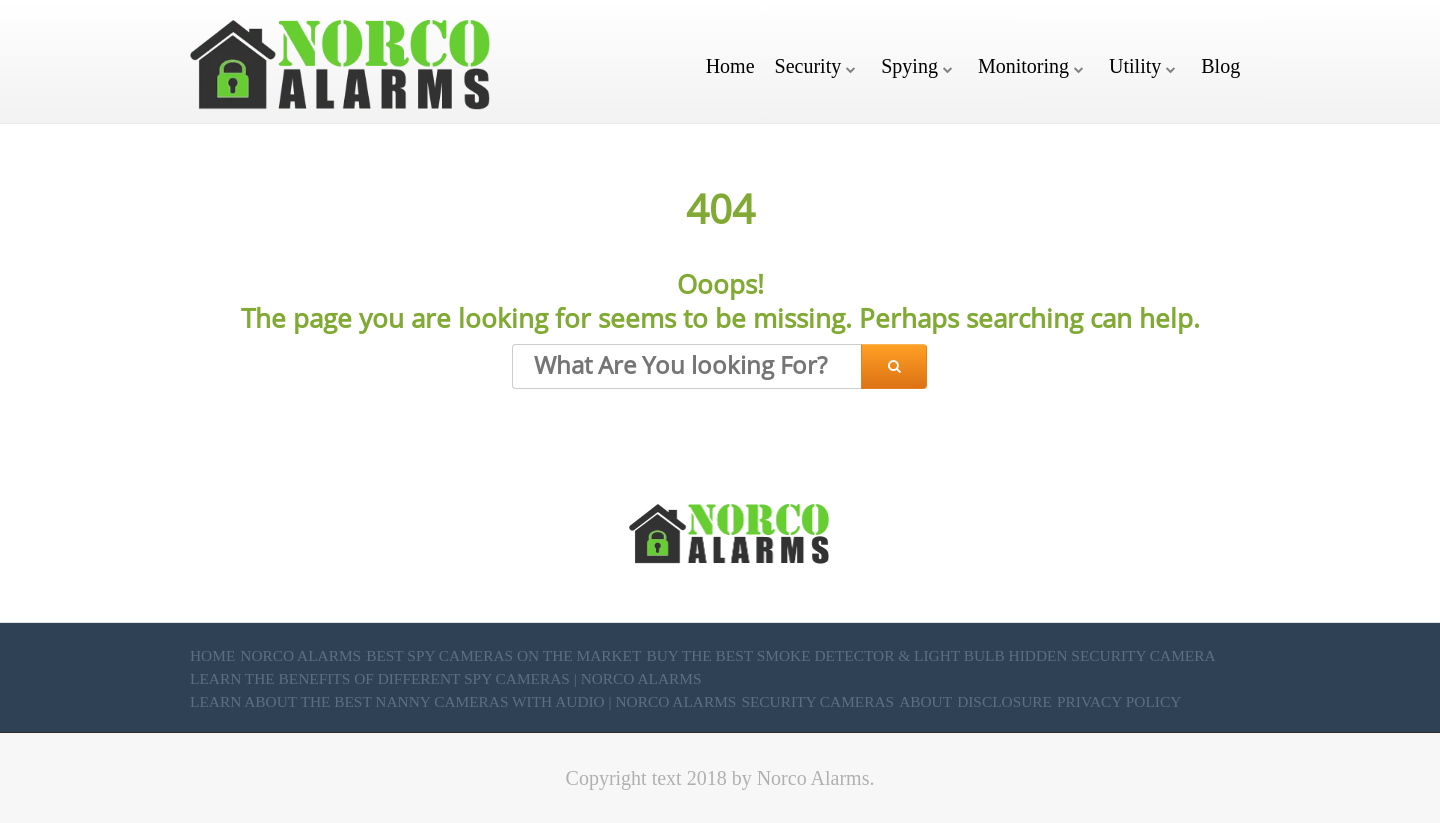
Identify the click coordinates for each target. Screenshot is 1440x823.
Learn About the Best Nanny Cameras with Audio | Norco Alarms (463, 701)
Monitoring (1023, 66)
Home (730, 66)
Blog (1220, 66)
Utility (1135, 66)
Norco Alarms (300, 655)
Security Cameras (817, 701)
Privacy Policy (1119, 701)
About (925, 701)
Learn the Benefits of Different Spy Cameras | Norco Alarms (446, 678)
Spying (909, 66)
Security (808, 66)
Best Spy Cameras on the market (503, 655)
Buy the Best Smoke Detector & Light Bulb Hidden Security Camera (930, 655)
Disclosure (1004, 701)
